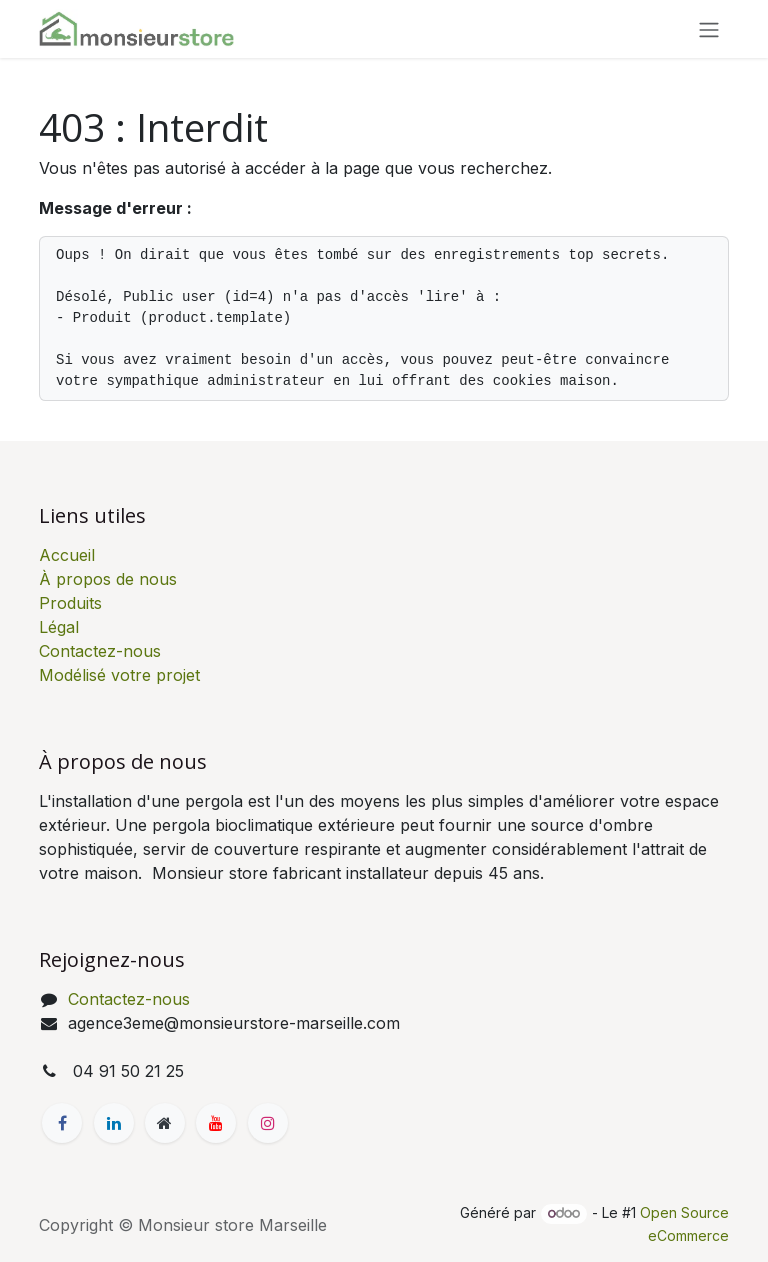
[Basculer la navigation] (709, 29)
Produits (70, 603)
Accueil (67, 555)
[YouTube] (216, 1123)
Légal (59, 627)
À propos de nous (108, 579)
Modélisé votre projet (119, 675)
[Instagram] (268, 1123)
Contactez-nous (100, 651)
